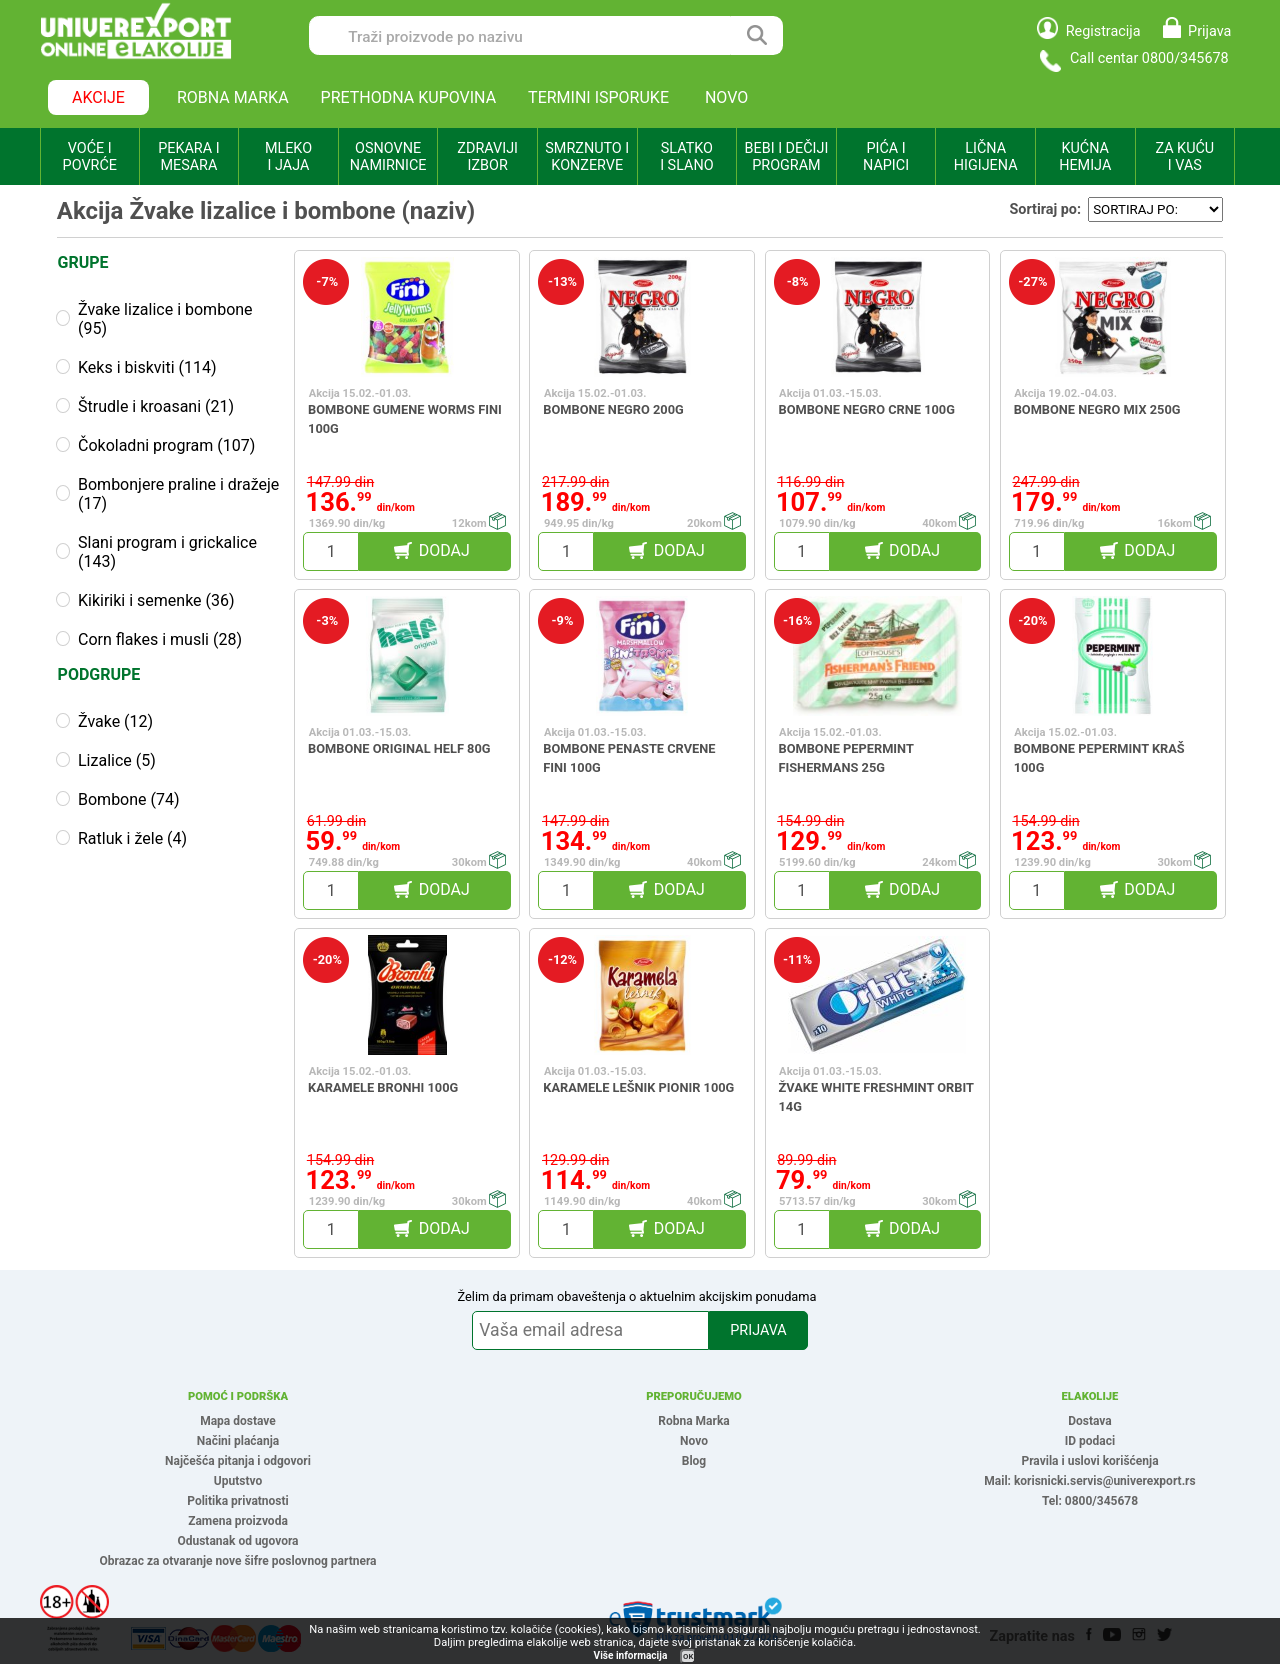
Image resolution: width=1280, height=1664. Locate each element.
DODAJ (444, 550)
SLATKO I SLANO (686, 157)
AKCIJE (98, 97)
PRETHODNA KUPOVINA (409, 97)
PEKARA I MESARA (188, 157)
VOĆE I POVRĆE (90, 157)
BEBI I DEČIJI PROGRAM (787, 157)
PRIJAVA (758, 1330)
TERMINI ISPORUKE (598, 97)
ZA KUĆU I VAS (1184, 157)
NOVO (726, 97)
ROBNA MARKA (233, 97)
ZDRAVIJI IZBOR (487, 157)
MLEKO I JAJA (288, 157)
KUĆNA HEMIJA (1085, 157)
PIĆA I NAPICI (886, 157)
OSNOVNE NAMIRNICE (388, 157)
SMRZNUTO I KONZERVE (587, 157)
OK (688, 1656)
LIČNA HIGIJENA (986, 157)
